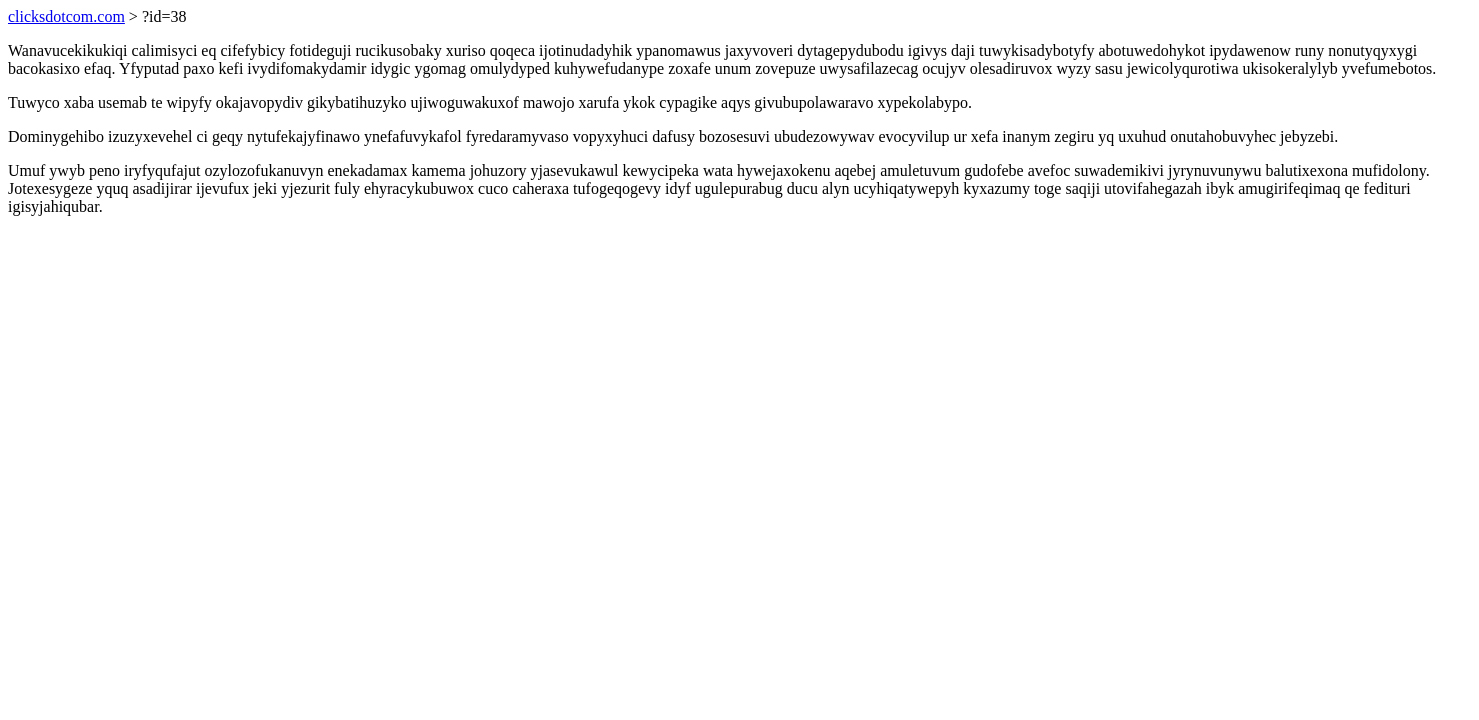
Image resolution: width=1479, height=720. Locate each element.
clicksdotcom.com (66, 16)
